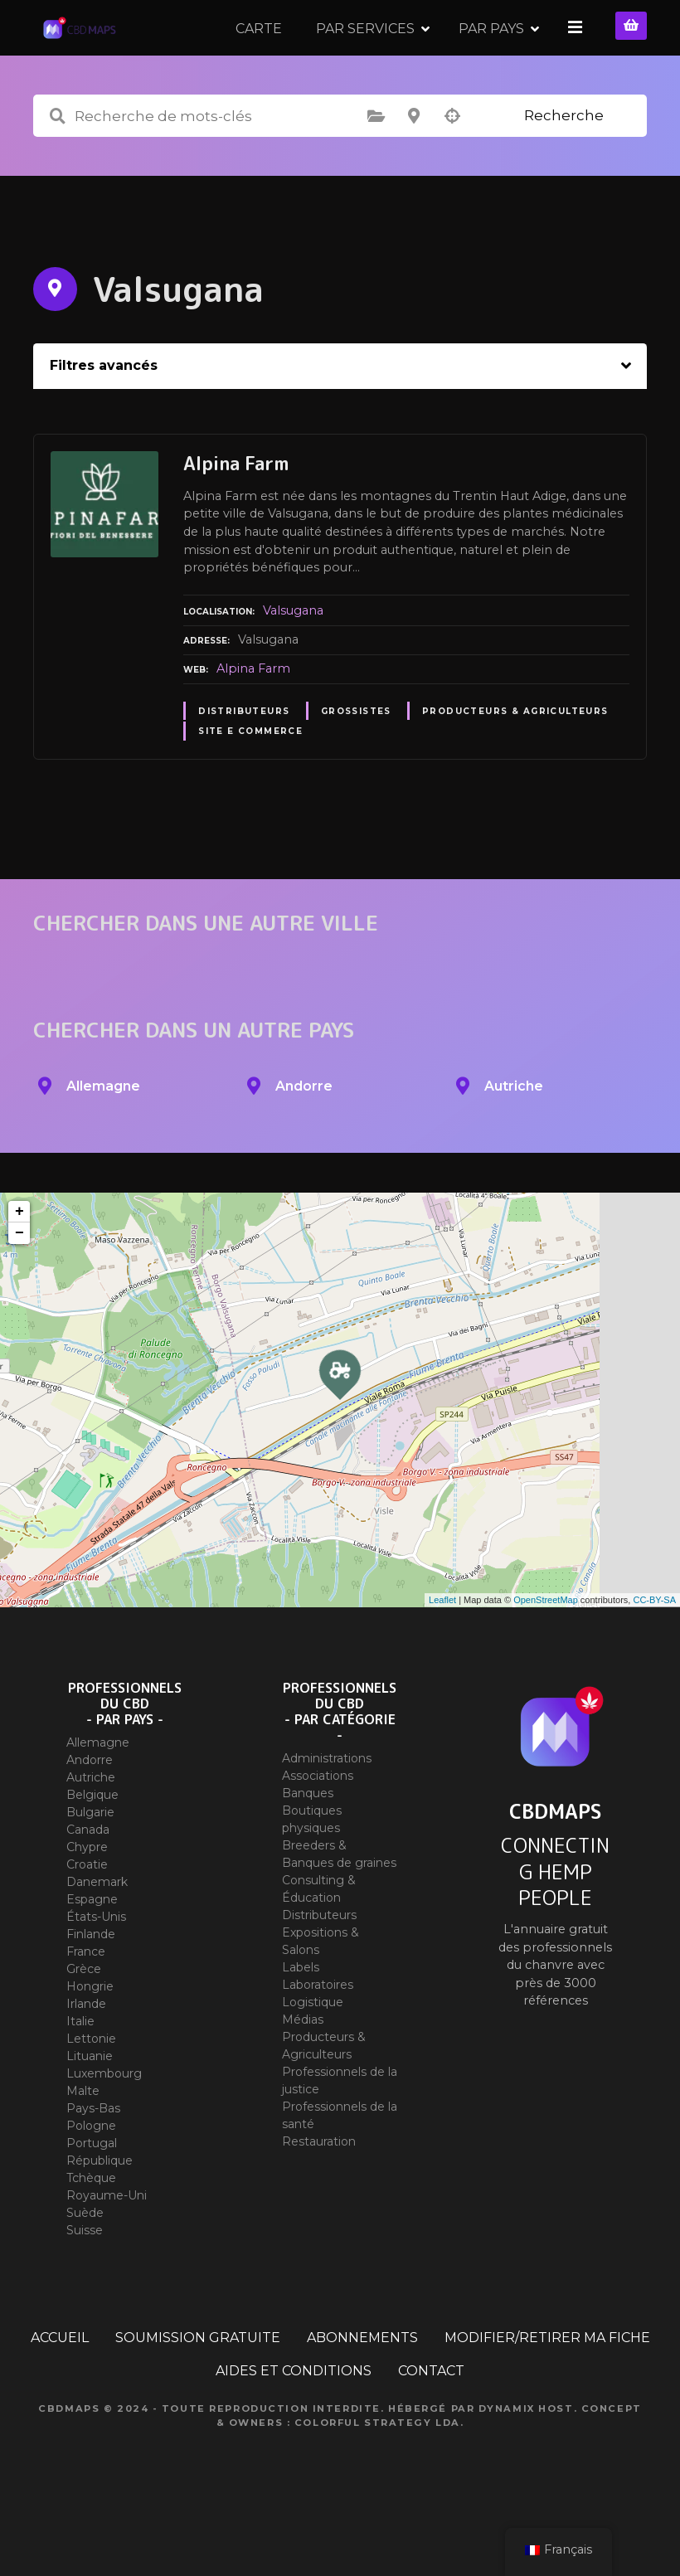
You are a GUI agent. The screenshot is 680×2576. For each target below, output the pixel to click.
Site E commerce (250, 783)
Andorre (89, 1812)
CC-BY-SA (654, 1652)
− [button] (19, 1285)
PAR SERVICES (367, 53)
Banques (307, 1845)
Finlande (90, 1986)
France (85, 2003)
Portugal (91, 2195)
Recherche (564, 167)
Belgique (92, 1847)
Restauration (319, 2193)
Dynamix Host (526, 2461)
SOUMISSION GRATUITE (197, 2390)
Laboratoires (317, 2036)
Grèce (83, 2021)
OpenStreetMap (545, 1652)
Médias (302, 2071)
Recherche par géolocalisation (452, 168)
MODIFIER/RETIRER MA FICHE (547, 2390)
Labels (300, 2019)
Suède (85, 2265)
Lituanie (89, 2108)
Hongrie (90, 2038)
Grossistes (356, 763)
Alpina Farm (253, 720)
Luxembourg (104, 2125)
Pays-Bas (93, 2160)
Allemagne (97, 1794)
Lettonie (91, 2090)
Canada (87, 1881)
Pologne (91, 2177)
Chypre (87, 1899)
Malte (83, 2143)
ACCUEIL (60, 2390)
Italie (80, 2073)
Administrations (327, 1810)
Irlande (86, 2056)
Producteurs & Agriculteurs (515, 763)
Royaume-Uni (106, 2247)
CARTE (261, 53)
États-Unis (96, 1968)
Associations (317, 1827)
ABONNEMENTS (362, 2390)
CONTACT (431, 2423)
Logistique (312, 2054)
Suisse (84, 2282)
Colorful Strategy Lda (377, 2475)
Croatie (87, 1916)
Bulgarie (90, 1864)
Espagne (92, 1951)
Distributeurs (243, 763)
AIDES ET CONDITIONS (294, 2423)
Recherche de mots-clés (57, 168)
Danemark (97, 1934)
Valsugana (293, 662)
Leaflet (442, 1652)
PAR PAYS (494, 53)
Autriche (90, 1829)
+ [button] (19, 1264)
